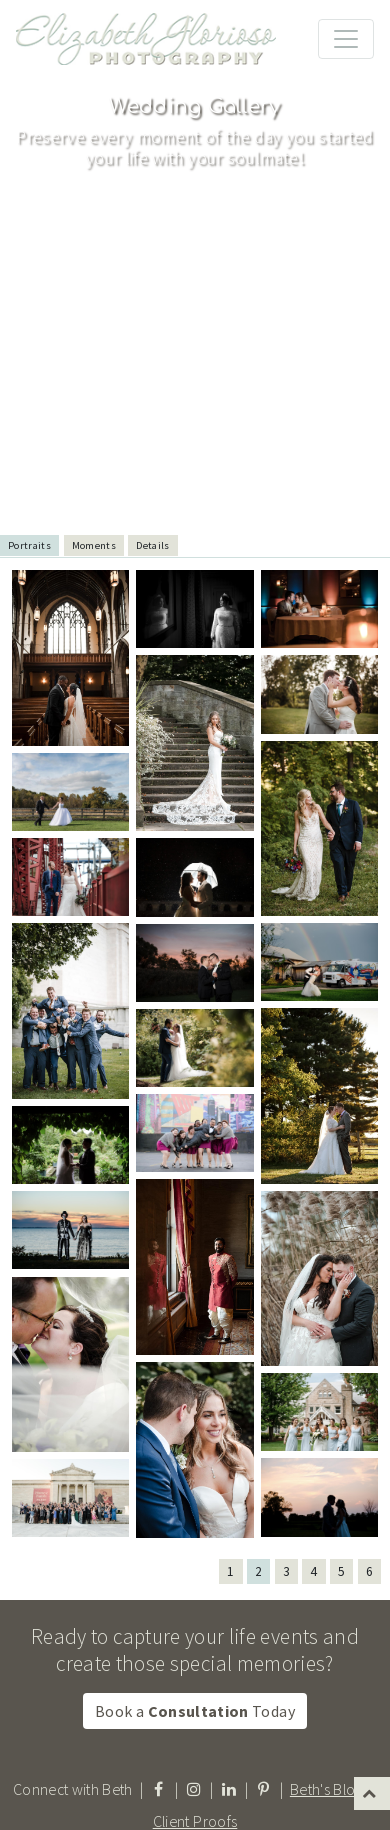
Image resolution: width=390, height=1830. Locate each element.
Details (152, 545)
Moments (94, 545)
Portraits (29, 545)
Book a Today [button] (195, 1711)
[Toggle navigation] (346, 39)
